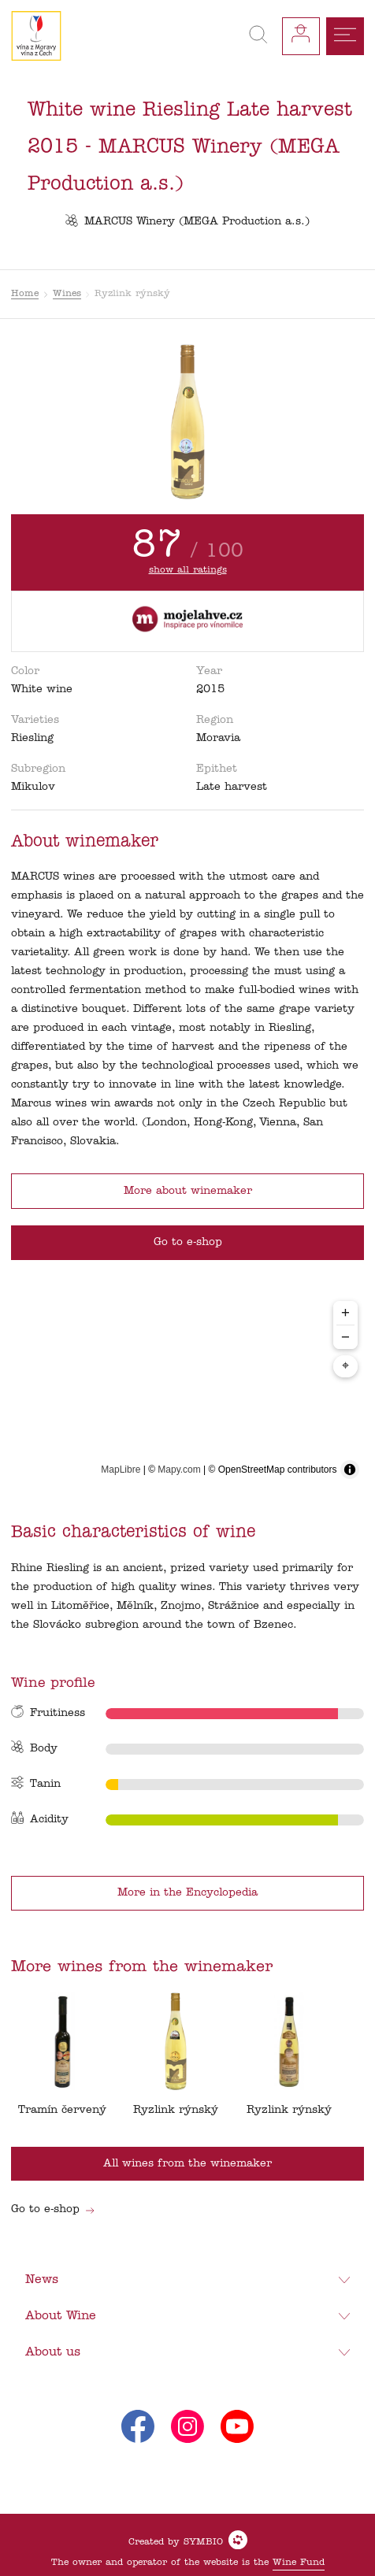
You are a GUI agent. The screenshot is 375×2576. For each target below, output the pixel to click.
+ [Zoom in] (345, 1312)
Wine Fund (299, 2562)
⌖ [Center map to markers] (345, 1366)
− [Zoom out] (345, 1336)
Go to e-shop (53, 2209)
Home (25, 293)
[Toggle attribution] (349, 1469)
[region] (188, 1389)
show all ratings (188, 570)
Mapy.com (179, 1469)
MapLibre (120, 1469)
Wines (67, 293)
